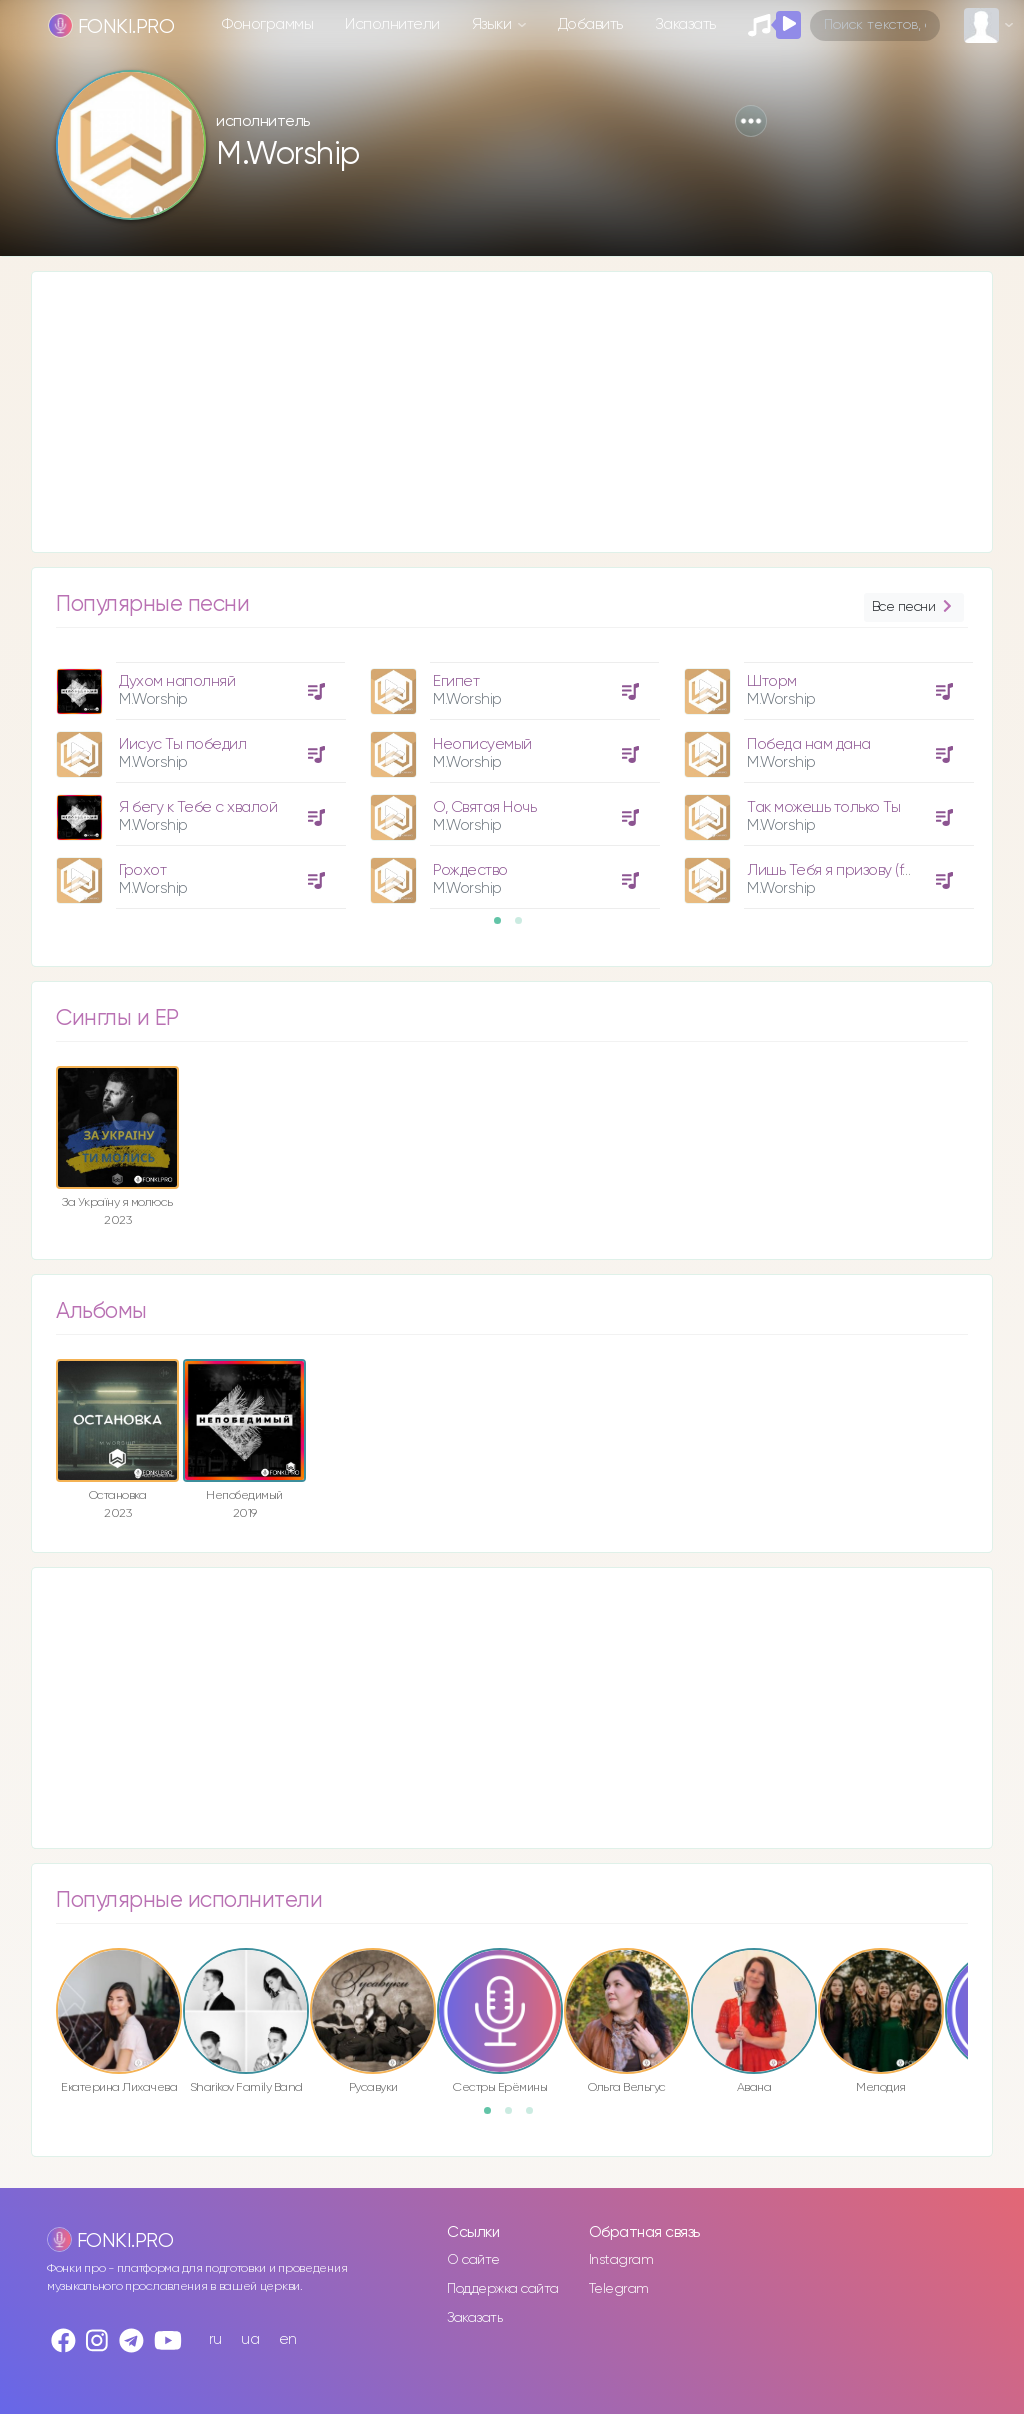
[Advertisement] (512, 412)
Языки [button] (493, 24)
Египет (456, 681)
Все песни (914, 607)
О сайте (473, 2260)
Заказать (685, 24)
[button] (751, 121)
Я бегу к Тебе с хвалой (198, 807)
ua (250, 2339)
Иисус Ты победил (182, 744)
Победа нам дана (809, 744)
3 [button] (536, 2117)
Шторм (772, 681)
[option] (198, 778)
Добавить (590, 24)
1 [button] (504, 927)
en (288, 2339)
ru (215, 2339)
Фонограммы (267, 24)
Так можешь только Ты (823, 807)
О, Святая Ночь (484, 807)
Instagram (621, 2260)
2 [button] (525, 927)
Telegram (619, 2289)
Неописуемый (482, 744)
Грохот (142, 870)
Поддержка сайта (503, 2289)
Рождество (470, 870)
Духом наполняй (177, 681)
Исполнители (392, 24)
